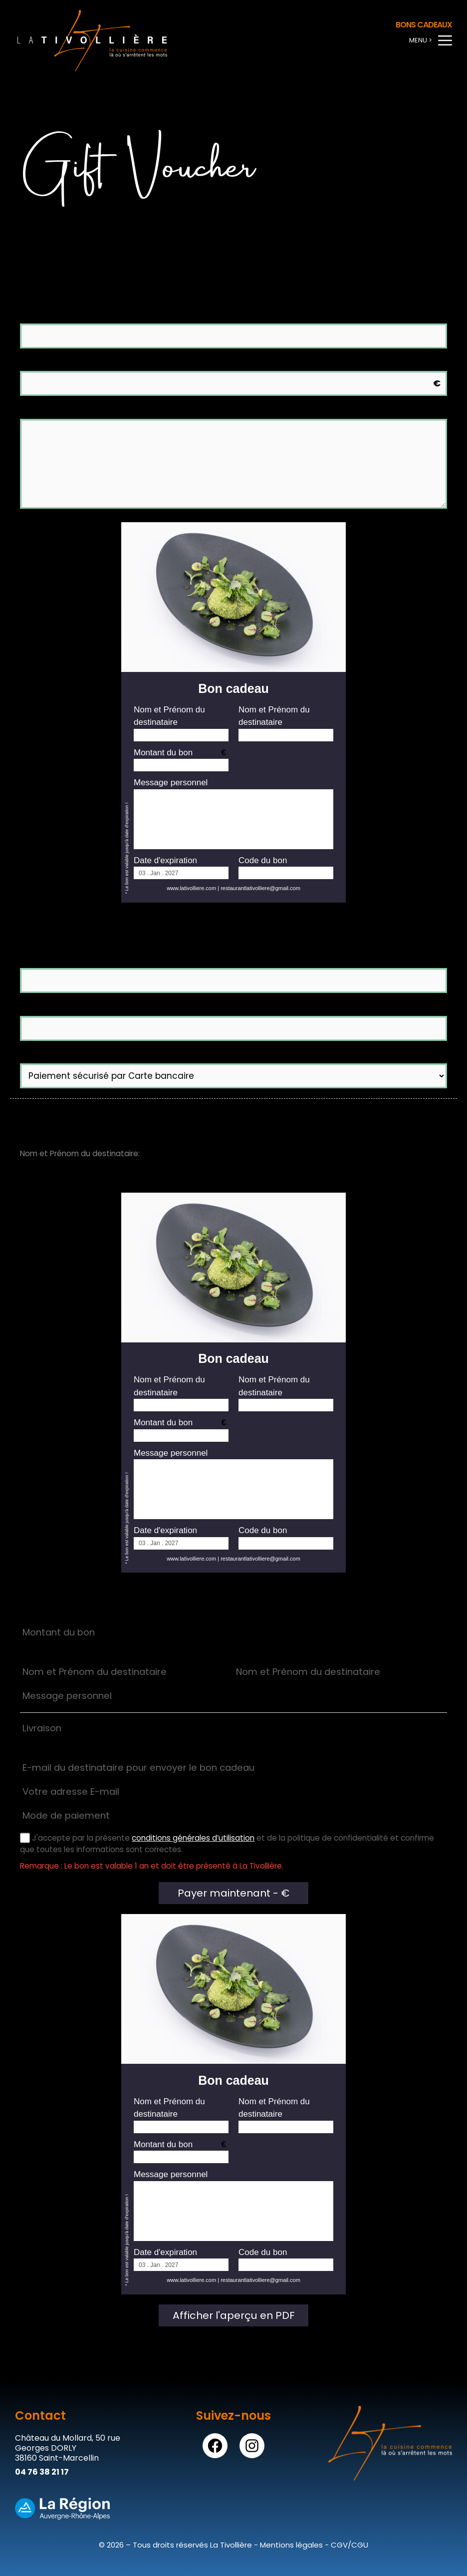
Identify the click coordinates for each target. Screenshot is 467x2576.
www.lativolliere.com (191, 888)
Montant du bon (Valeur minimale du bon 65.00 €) (130, 364)
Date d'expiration (165, 860)
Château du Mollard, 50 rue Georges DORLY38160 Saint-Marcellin (67, 2448)
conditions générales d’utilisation (193, 1838)
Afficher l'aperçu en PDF (234, 2315)
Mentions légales (291, 2545)
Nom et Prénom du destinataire (91, 316)
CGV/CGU (349, 2545)
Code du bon (262, 860)
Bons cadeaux (424, 24)
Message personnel (171, 782)
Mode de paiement (64, 1057)
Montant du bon (163, 752)
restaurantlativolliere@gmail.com (260, 888)
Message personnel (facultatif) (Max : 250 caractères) (137, 412)
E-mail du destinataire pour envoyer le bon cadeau (131, 961)
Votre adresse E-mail (65, 1009)
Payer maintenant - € (233, 1893)
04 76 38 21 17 (42, 2472)
